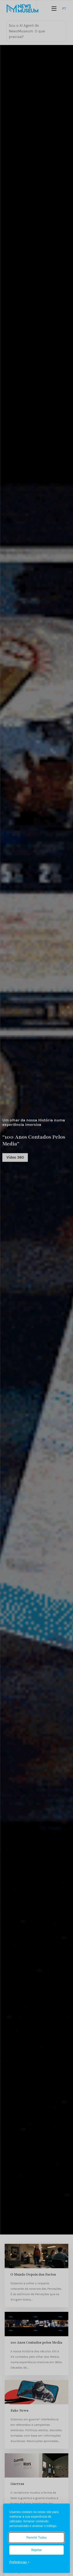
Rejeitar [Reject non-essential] (36, 2550)
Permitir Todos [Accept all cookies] (36, 2537)
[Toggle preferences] (19, 2562)
